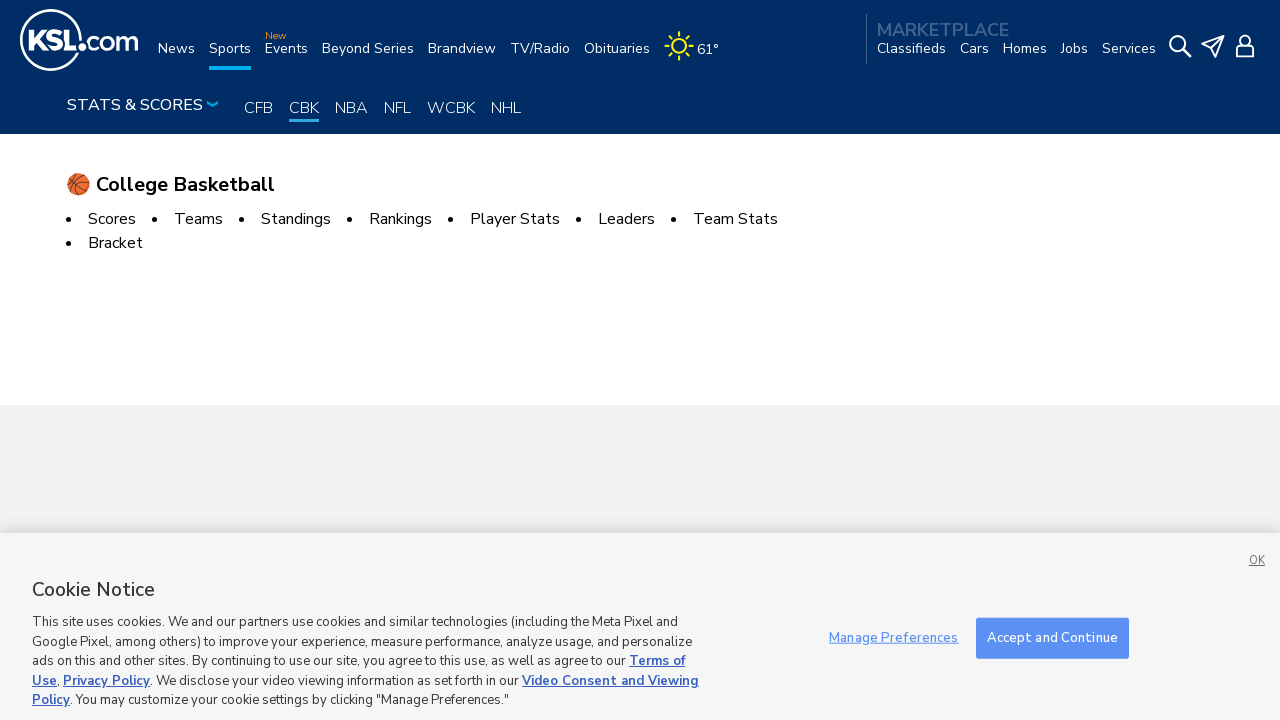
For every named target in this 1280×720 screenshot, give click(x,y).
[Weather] (698, 56)
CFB (258, 108)
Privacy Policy (106, 704)
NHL (506, 108)
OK (1257, 584)
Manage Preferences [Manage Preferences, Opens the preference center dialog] (893, 661)
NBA (351, 108)
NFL (397, 108)
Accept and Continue (1052, 661)
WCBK (451, 108)
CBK (304, 108)
